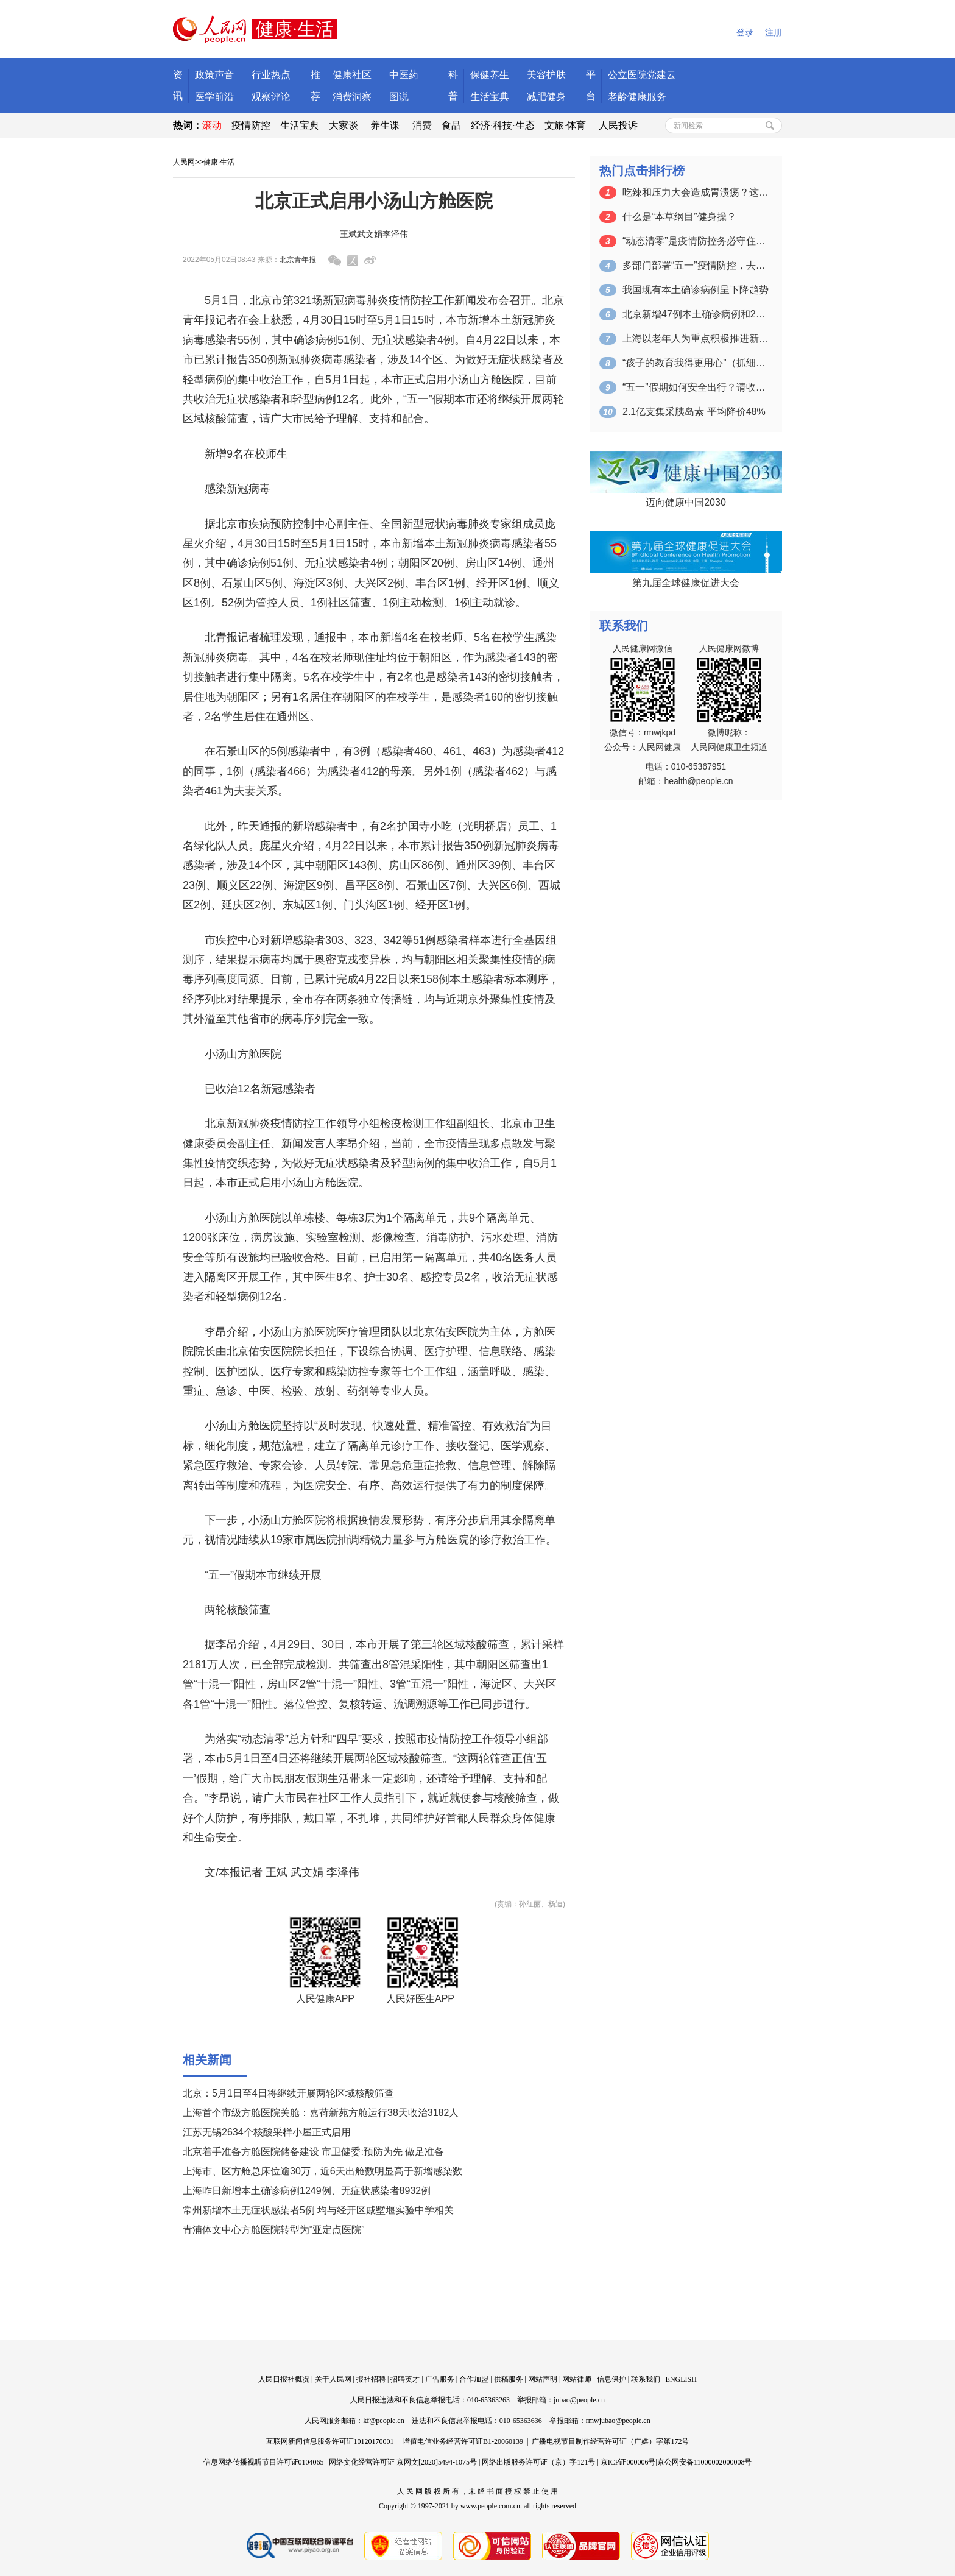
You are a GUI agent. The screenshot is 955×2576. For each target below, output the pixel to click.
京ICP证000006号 (628, 2462)
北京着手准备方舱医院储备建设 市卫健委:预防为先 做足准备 (313, 2151)
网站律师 (576, 2379)
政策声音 (214, 74)
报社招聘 (371, 2379)
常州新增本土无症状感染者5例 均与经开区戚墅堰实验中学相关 (318, 2210)
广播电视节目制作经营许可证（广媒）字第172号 (610, 2441)
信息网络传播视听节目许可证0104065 (263, 2462)
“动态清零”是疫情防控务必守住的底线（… (695, 241)
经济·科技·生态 (503, 125)
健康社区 (352, 74)
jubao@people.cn (579, 2400)
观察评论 (271, 96)
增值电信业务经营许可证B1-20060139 (463, 2441)
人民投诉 (618, 125)
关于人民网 (333, 2379)
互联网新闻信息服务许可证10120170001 (330, 2441)
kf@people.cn (383, 2420)
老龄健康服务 (637, 96)
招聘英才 (405, 2379)
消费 (422, 125)
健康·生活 (218, 162)
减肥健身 (546, 96)
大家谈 (343, 125)
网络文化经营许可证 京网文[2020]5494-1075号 (403, 2462)
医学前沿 (214, 96)
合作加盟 (473, 2379)
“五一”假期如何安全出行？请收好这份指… (695, 387)
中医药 (403, 74)
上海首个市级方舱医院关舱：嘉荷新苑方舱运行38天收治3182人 (321, 2112)
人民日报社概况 (283, 2379)
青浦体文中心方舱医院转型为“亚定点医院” (274, 2229)
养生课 (385, 125)
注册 (773, 32)
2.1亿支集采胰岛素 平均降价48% (694, 411)
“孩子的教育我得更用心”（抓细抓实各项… (695, 363)
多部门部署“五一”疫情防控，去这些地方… (695, 265)
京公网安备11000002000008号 (704, 2462)
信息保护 (611, 2379)
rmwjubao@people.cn (618, 2420)
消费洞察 (352, 96)
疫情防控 (250, 125)
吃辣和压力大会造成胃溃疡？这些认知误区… (695, 192)
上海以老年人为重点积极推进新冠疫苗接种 (695, 338)
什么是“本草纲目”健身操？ (679, 216)
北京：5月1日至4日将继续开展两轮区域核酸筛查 (288, 2093)
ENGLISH (681, 2379)
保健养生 (489, 74)
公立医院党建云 (642, 74)
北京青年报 (298, 259)
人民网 (184, 162)
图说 (399, 96)
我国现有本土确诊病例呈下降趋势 (695, 290)
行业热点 (271, 74)
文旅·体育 (565, 125)
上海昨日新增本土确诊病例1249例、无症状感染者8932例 (307, 2190)
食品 (451, 125)
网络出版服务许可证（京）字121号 (538, 2462)
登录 (744, 32)
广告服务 (439, 2379)
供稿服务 (508, 2379)
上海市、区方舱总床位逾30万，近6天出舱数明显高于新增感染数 (322, 2171)
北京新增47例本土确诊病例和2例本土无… (695, 314)
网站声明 (542, 2379)
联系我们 (645, 2379)
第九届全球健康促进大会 (685, 583)
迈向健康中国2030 (686, 502)
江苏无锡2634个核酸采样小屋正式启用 (267, 2132)
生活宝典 (489, 96)
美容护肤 (546, 74)
